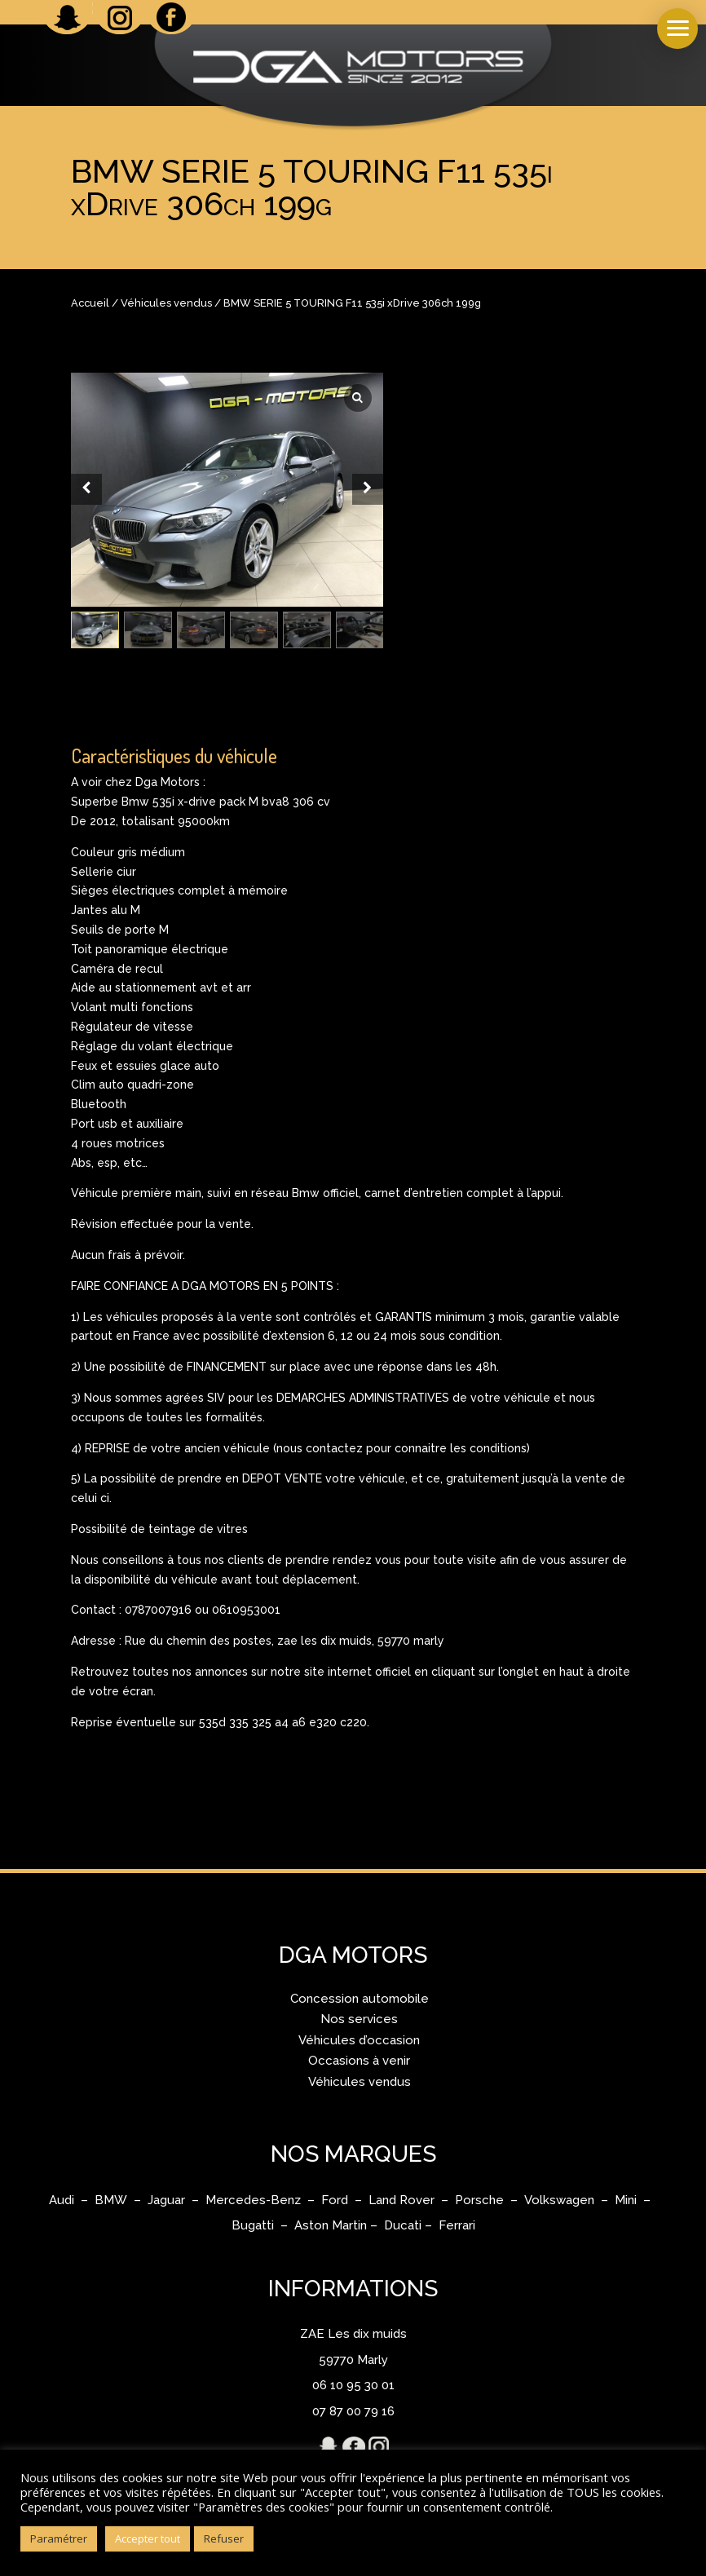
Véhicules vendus (166, 303)
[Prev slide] (86, 489)
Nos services (359, 2019)
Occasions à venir (359, 2060)
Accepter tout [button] (147, 2538)
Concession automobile (359, 1998)
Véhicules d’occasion (359, 2040)
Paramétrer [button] (58, 2538)
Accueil (90, 303)
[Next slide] (367, 489)
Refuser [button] (224, 2538)
